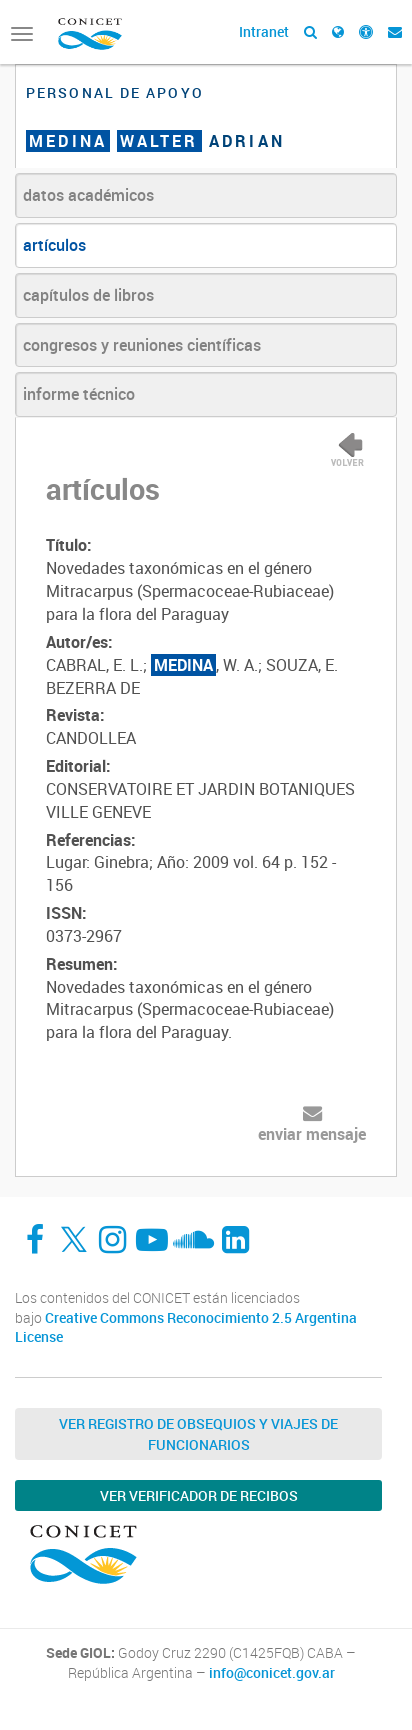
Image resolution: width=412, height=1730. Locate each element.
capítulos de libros (88, 295)
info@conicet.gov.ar (272, 1673)
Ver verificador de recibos (199, 1495)
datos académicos (88, 195)
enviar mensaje (312, 1134)
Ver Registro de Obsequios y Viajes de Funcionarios (198, 1434)
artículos (54, 245)
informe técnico (79, 394)
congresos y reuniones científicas (142, 345)
